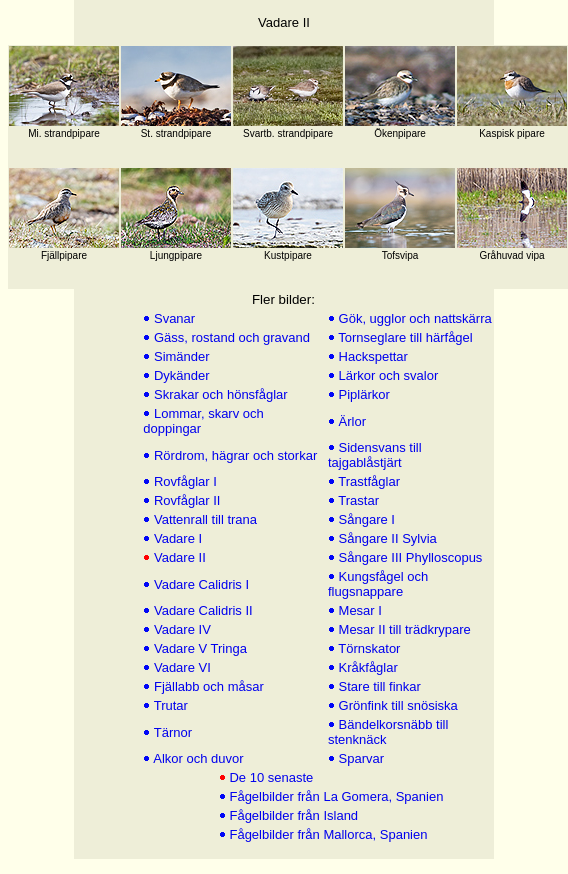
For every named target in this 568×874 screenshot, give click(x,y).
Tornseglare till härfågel (404, 337)
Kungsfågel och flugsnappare (378, 584)
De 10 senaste (269, 777)
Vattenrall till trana (203, 519)
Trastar (357, 500)
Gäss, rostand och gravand (230, 337)
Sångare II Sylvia (386, 538)
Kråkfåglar (366, 667)
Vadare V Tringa (198, 648)
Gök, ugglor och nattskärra (413, 318)
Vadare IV (180, 629)
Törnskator (368, 648)
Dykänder (179, 375)
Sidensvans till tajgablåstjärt (375, 455)
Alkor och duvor (196, 758)
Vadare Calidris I (199, 584)
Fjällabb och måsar (206, 686)
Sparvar (359, 758)
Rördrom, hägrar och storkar (233, 455)
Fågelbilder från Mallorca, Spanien (327, 834)
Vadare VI (180, 667)
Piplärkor (362, 394)
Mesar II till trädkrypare (403, 629)
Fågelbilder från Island (292, 815)
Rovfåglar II (185, 500)
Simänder (179, 356)
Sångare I (365, 519)
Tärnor (171, 732)
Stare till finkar (378, 686)
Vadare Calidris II (201, 610)
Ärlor (350, 421)
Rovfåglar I (183, 481)
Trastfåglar (367, 481)
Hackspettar (371, 356)
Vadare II (177, 557)
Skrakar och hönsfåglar (218, 394)
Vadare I (176, 538)
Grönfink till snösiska (396, 705)
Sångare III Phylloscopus (408, 557)
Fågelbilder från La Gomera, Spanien (335, 796)
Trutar (169, 705)
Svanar (172, 318)
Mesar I (358, 610)
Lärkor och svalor (386, 375)
